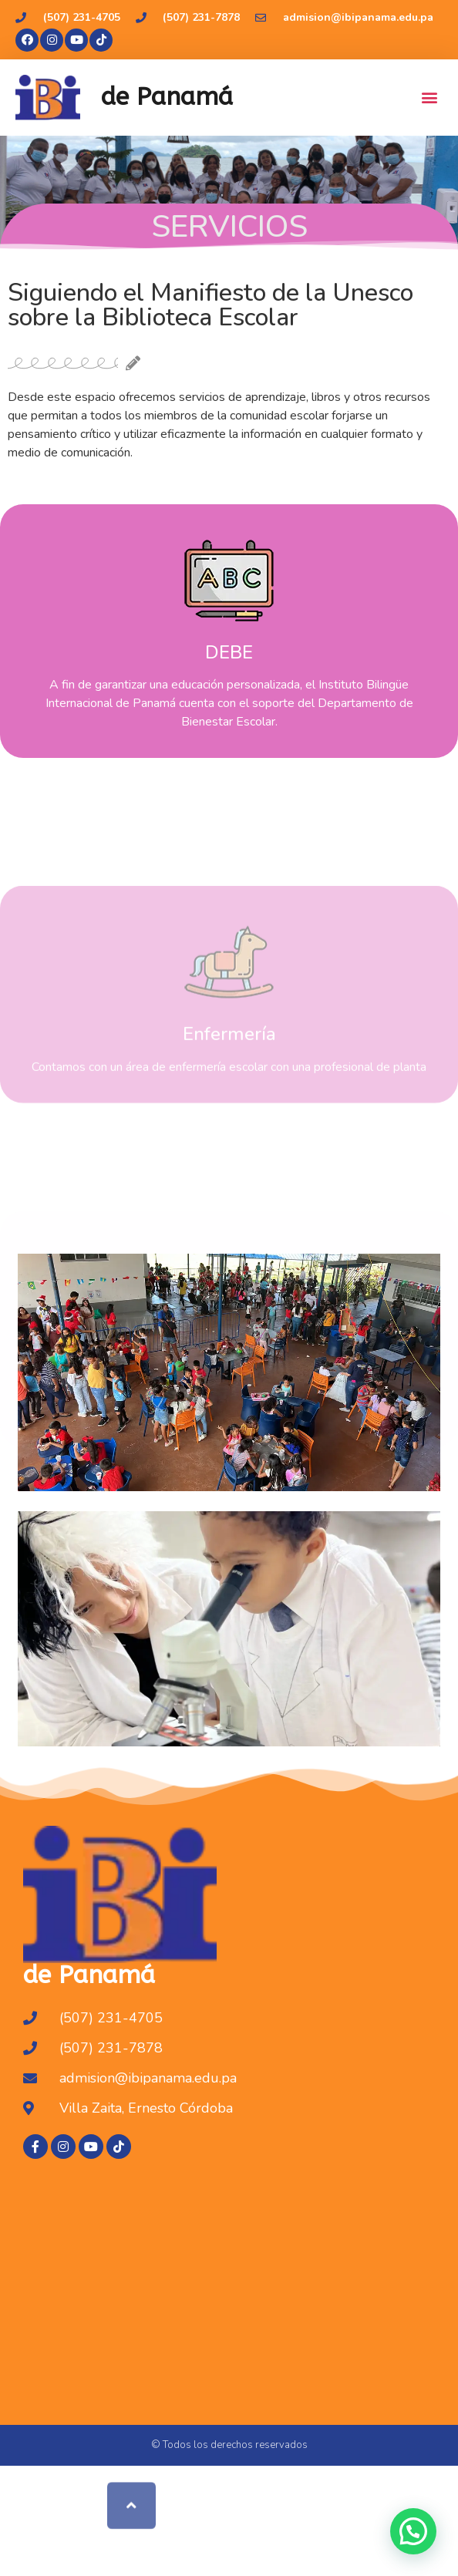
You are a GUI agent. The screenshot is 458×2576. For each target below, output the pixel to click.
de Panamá (167, 96)
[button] (430, 97)
